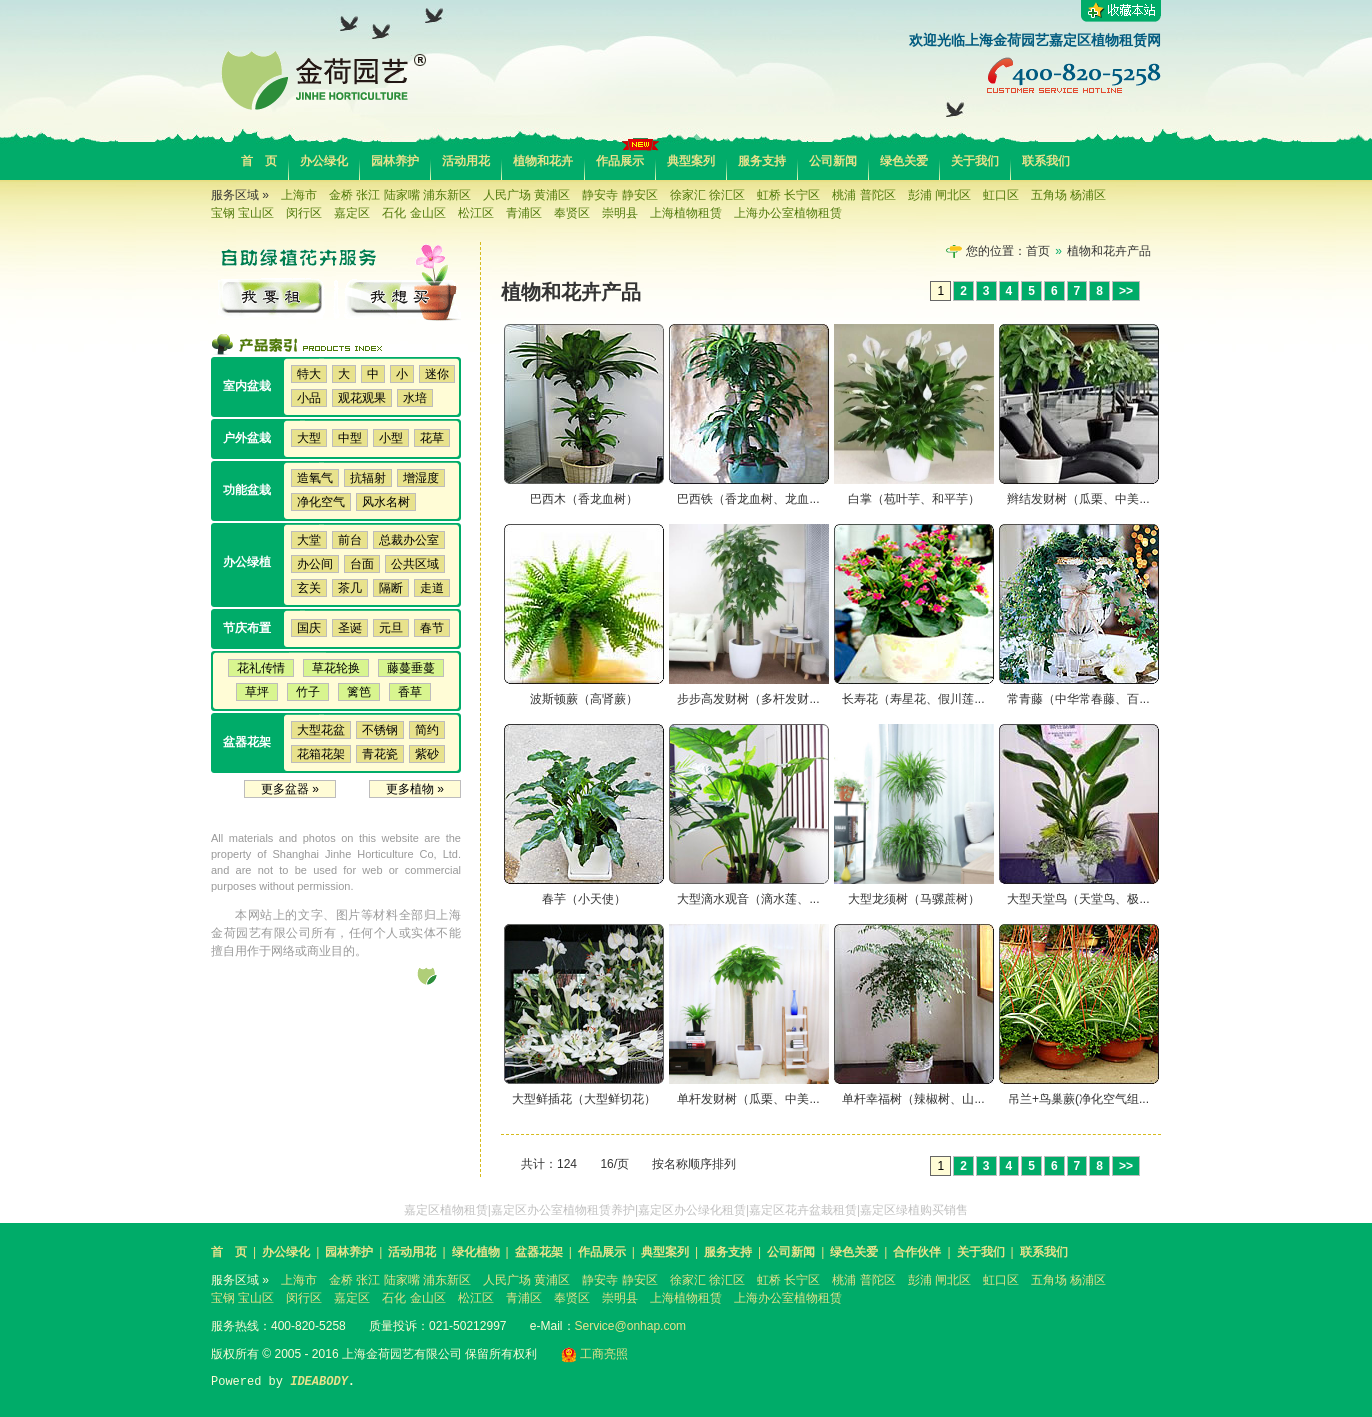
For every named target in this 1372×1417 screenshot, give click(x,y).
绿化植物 (476, 1252)
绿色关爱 (904, 161)
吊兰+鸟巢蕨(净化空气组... (1078, 1099)
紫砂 (427, 754)
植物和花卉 (543, 161)
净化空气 (321, 502)
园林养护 (395, 161)
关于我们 (975, 161)
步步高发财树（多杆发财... (748, 699)
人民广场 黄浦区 (526, 195)
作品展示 (620, 161)
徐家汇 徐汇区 (707, 195)
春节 (432, 628)
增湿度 (421, 478)
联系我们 (1046, 161)
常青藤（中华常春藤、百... (1078, 699)
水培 (415, 398)
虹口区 (1001, 195)
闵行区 (304, 213)
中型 (350, 438)
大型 (309, 438)
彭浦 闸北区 (939, 195)
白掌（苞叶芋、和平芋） (914, 499)
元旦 (391, 628)
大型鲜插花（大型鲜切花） (584, 1099)
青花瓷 (380, 754)
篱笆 (359, 692)
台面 (362, 564)
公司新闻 (833, 161)
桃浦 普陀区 (863, 195)
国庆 (309, 628)
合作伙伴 (917, 1252)
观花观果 (362, 398)
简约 (427, 730)
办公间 (315, 564)
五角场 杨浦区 (1068, 195)
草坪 (257, 692)
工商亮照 (594, 1354)
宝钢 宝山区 (242, 213)
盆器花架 (539, 1252)
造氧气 (315, 478)
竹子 (308, 692)
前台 (350, 540)
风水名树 (386, 502)
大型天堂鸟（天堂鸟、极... (1078, 899)
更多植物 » (415, 789)
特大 (309, 374)
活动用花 (466, 161)
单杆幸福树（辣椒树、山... (913, 1099)
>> (1126, 291)
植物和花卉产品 (1109, 251)
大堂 (309, 540)
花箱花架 (321, 754)
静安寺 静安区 (619, 195)
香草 (410, 692)
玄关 (309, 588)
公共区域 (415, 564)
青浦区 (524, 213)
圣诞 (350, 628)
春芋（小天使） (584, 899)
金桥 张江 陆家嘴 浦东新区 (400, 195)
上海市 (299, 195)
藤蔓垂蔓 (411, 668)
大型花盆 (321, 730)
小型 (391, 438)
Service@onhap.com (631, 1326)
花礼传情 (261, 668)
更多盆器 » (290, 789)
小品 (309, 398)
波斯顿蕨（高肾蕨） (584, 699)
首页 (1038, 251)
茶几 (350, 588)
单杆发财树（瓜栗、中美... (748, 1099)
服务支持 (762, 161)
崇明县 (620, 213)
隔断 (391, 588)
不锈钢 (380, 730)
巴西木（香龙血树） (584, 499)
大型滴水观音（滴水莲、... (748, 899)
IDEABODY (319, 1382)
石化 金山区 (413, 213)
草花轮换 (336, 668)
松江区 (476, 213)
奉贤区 (572, 213)
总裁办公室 (409, 540)
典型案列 (691, 161)
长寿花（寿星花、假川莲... (913, 699)
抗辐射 (368, 478)
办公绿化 (324, 161)
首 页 (259, 161)
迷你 (437, 374)
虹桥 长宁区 (788, 195)
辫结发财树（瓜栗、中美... (1078, 499)
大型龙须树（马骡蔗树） (914, 899)
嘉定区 (352, 213)
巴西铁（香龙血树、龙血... (748, 499)
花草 (432, 438)
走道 (432, 588)
